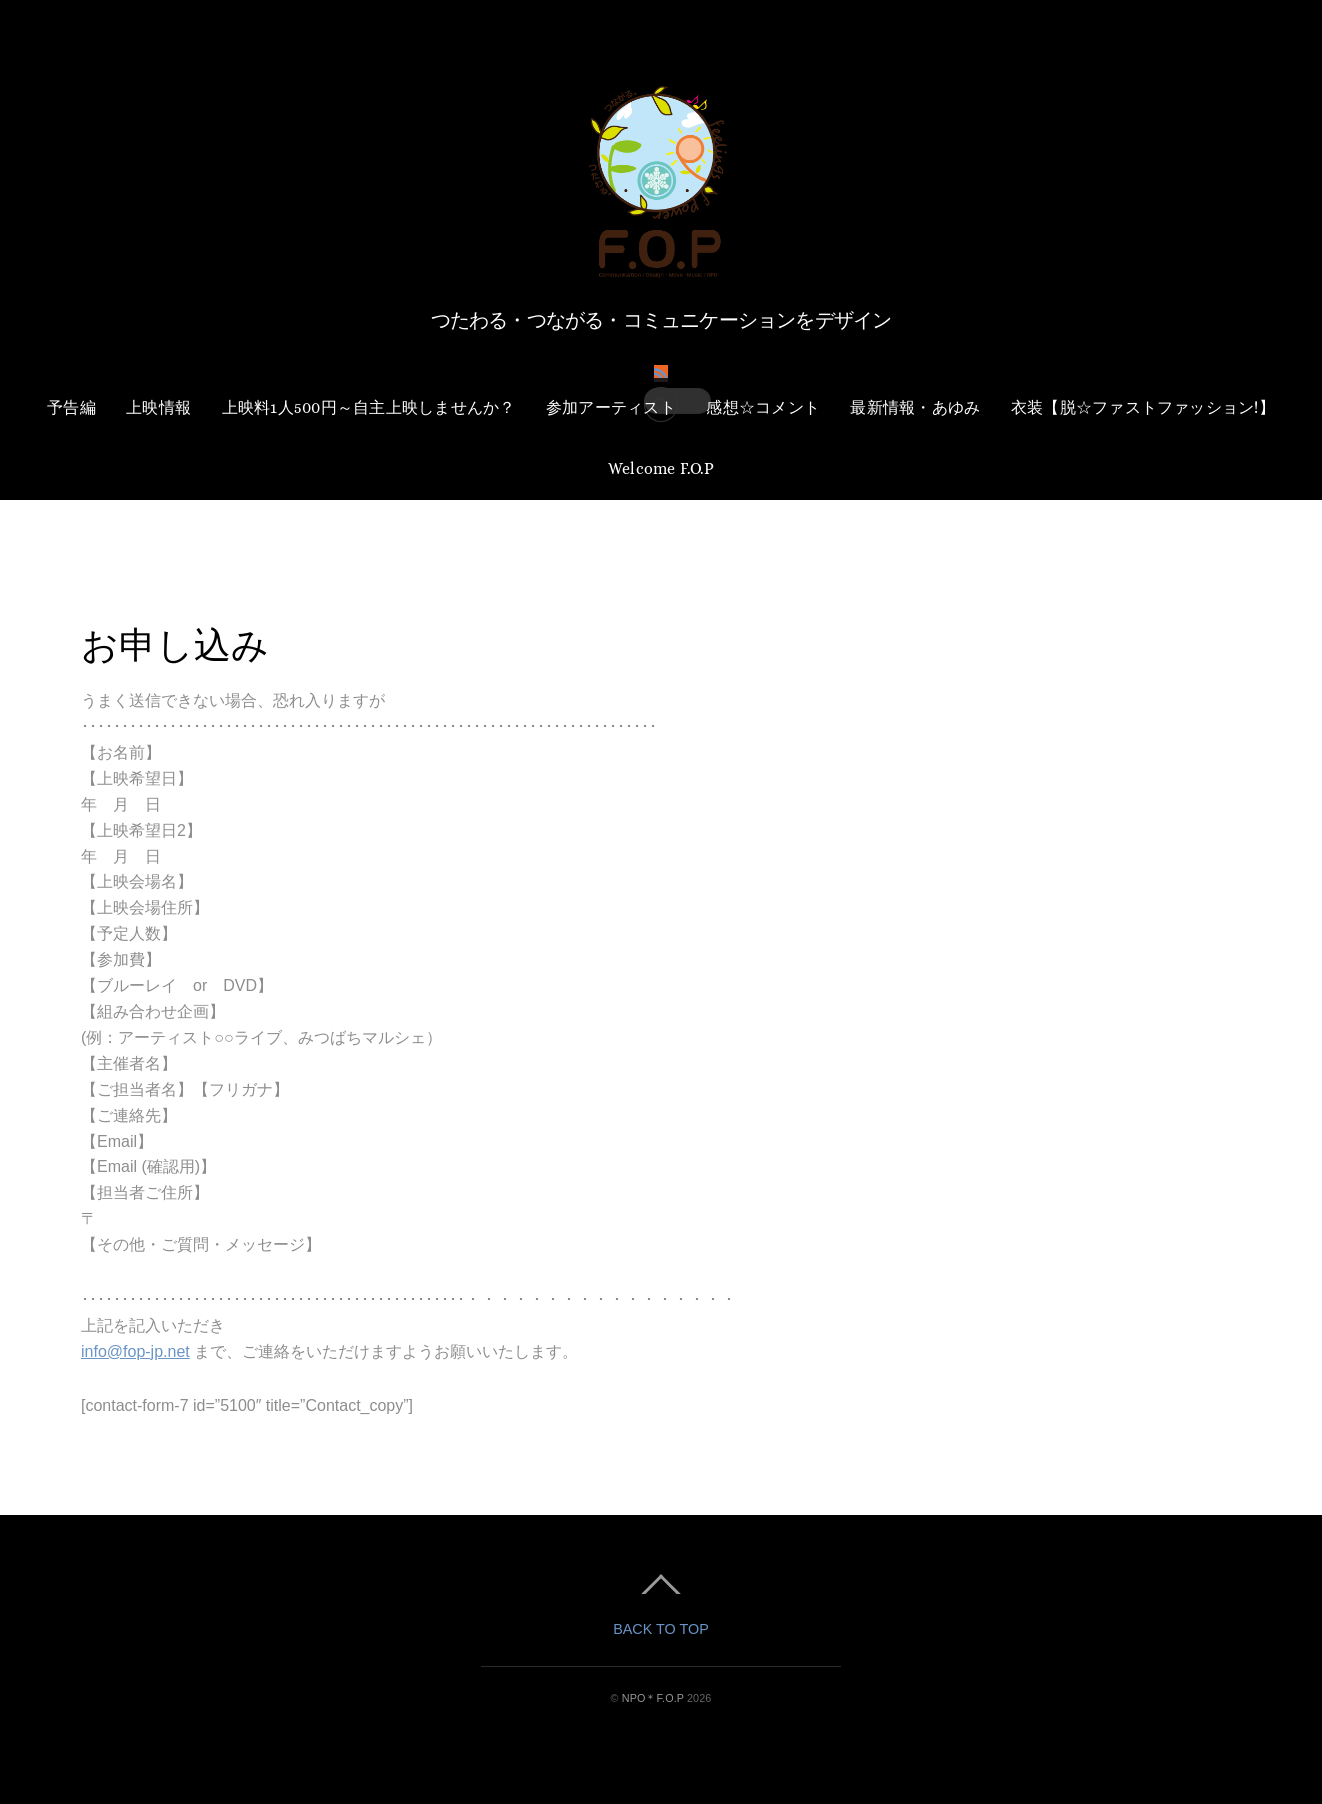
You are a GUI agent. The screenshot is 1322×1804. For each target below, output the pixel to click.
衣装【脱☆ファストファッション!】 (1143, 407)
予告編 (71, 407)
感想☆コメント (763, 407)
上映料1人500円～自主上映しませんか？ (369, 407)
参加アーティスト (611, 407)
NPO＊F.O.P (653, 1698)
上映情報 (158, 407)
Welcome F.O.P (661, 468)
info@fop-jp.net (135, 1351)
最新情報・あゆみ (915, 407)
